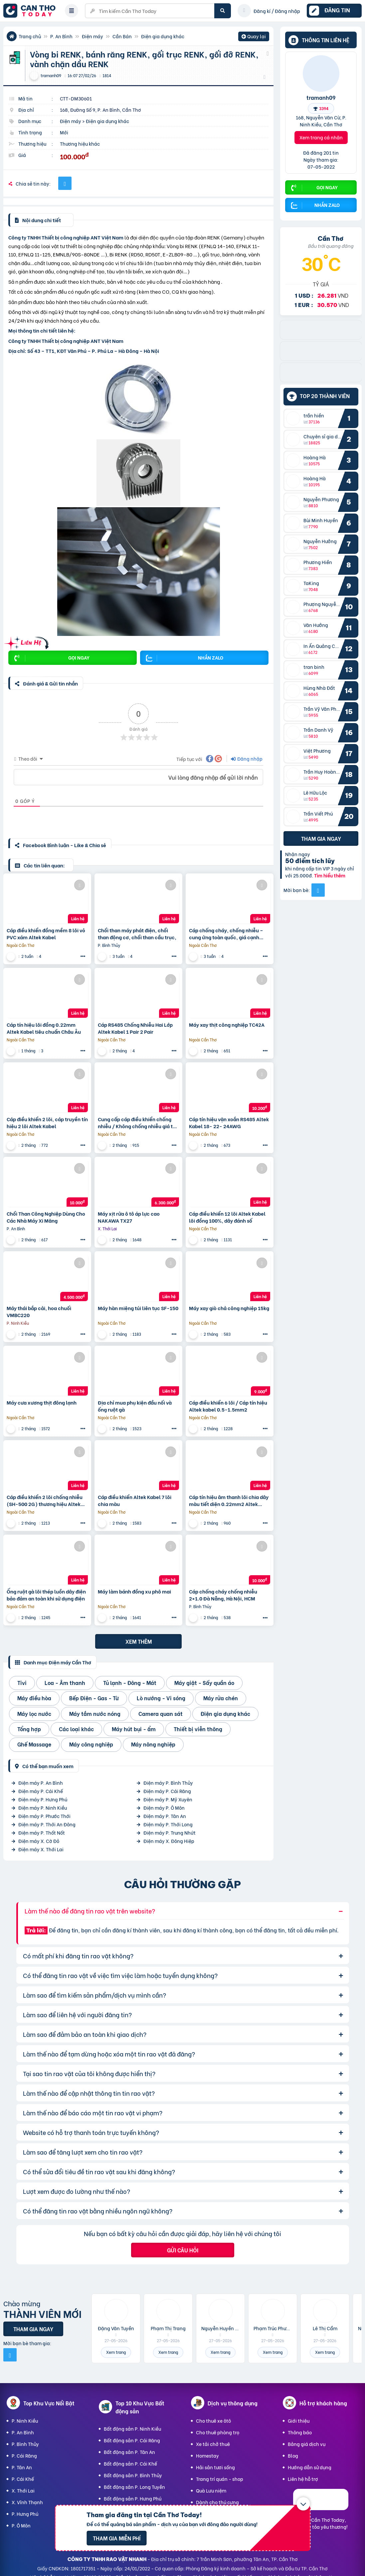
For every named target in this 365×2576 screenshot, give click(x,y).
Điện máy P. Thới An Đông (47, 1824)
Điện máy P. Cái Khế (40, 1790)
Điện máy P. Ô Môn (164, 1807)
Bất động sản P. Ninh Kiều (132, 2428)
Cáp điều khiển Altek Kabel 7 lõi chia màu (134, 1500)
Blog (293, 2455)
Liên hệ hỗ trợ (303, 2478)
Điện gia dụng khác (162, 36)
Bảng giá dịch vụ (306, 2443)
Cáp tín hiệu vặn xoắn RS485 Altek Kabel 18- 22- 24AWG (229, 1123)
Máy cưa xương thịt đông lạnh (42, 1402)
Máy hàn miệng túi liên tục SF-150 (138, 1307)
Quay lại (253, 37)
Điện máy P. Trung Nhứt (169, 1832)
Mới (64, 132)
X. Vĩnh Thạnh (27, 2502)
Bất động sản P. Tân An (129, 2451)
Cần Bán (122, 36)
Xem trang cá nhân (321, 137)
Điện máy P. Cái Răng (167, 1790)
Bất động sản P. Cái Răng (132, 2440)
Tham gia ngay (321, 838)
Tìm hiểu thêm (329, 875)
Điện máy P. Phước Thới (44, 1815)
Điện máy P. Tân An (164, 1815)
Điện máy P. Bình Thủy (168, 1782)
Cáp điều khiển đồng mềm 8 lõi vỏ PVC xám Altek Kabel (46, 934)
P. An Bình (61, 36)
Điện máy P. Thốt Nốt (41, 1832)
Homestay (207, 2455)
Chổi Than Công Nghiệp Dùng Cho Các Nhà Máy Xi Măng (46, 1217)
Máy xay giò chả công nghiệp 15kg (229, 1307)
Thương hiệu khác (80, 143)
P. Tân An (22, 2467)
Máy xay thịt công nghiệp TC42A (227, 1024)
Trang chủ (30, 36)
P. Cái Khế (23, 2478)
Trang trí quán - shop (219, 2478)
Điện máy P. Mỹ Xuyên (167, 1799)
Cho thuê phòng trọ (217, 2432)
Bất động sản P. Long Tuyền (134, 2486)
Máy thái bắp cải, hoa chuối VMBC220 (39, 1311)
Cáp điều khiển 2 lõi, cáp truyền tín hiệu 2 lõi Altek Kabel (47, 1123)
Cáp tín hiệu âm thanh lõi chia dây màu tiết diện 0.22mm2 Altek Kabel (229, 1500)
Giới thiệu (298, 2420)
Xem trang (116, 2352)
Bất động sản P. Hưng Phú (132, 2498)
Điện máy (92, 36)
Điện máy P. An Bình (40, 1782)
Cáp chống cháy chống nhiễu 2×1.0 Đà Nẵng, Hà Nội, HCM (223, 1595)
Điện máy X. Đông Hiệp (168, 1840)
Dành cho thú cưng (217, 2502)
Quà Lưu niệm (211, 2490)
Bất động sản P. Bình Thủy (133, 2475)
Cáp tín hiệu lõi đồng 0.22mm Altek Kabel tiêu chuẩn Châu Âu (44, 1028)
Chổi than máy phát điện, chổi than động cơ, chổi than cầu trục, (137, 934)
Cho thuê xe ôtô (213, 2420)
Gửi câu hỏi (182, 2250)
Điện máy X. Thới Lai (41, 1849)
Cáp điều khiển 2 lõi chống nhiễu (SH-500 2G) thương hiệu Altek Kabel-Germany (45, 1500)
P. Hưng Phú (25, 2513)
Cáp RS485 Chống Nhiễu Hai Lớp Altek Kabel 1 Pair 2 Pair (135, 1028)
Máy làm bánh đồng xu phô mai (134, 1591)
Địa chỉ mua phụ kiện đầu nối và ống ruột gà (135, 1406)
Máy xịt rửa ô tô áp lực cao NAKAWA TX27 (129, 1217)
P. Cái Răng (24, 2455)
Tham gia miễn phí (116, 2538)
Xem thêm (138, 1641)
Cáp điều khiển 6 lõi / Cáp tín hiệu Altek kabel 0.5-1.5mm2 (228, 1406)
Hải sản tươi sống (215, 2467)
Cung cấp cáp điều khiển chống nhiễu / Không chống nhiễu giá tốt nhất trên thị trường (138, 1123)
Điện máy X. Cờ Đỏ (38, 1840)
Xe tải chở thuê (213, 2443)
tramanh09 (320, 97)
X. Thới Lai (23, 2490)
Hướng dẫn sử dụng (309, 2467)
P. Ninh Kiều (25, 2420)
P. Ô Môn (21, 2525)
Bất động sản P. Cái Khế (130, 2463)
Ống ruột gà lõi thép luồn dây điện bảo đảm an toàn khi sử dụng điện (46, 1595)
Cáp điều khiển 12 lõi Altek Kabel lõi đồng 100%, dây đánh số (227, 1217)
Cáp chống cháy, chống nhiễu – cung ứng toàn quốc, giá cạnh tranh (226, 934)
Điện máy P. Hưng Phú (42, 1799)
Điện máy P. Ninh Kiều (42, 1807)
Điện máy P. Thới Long (168, 1824)
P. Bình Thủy (25, 2443)
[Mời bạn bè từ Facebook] (318, 890)
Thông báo (300, 2432)
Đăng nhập (247, 758)
